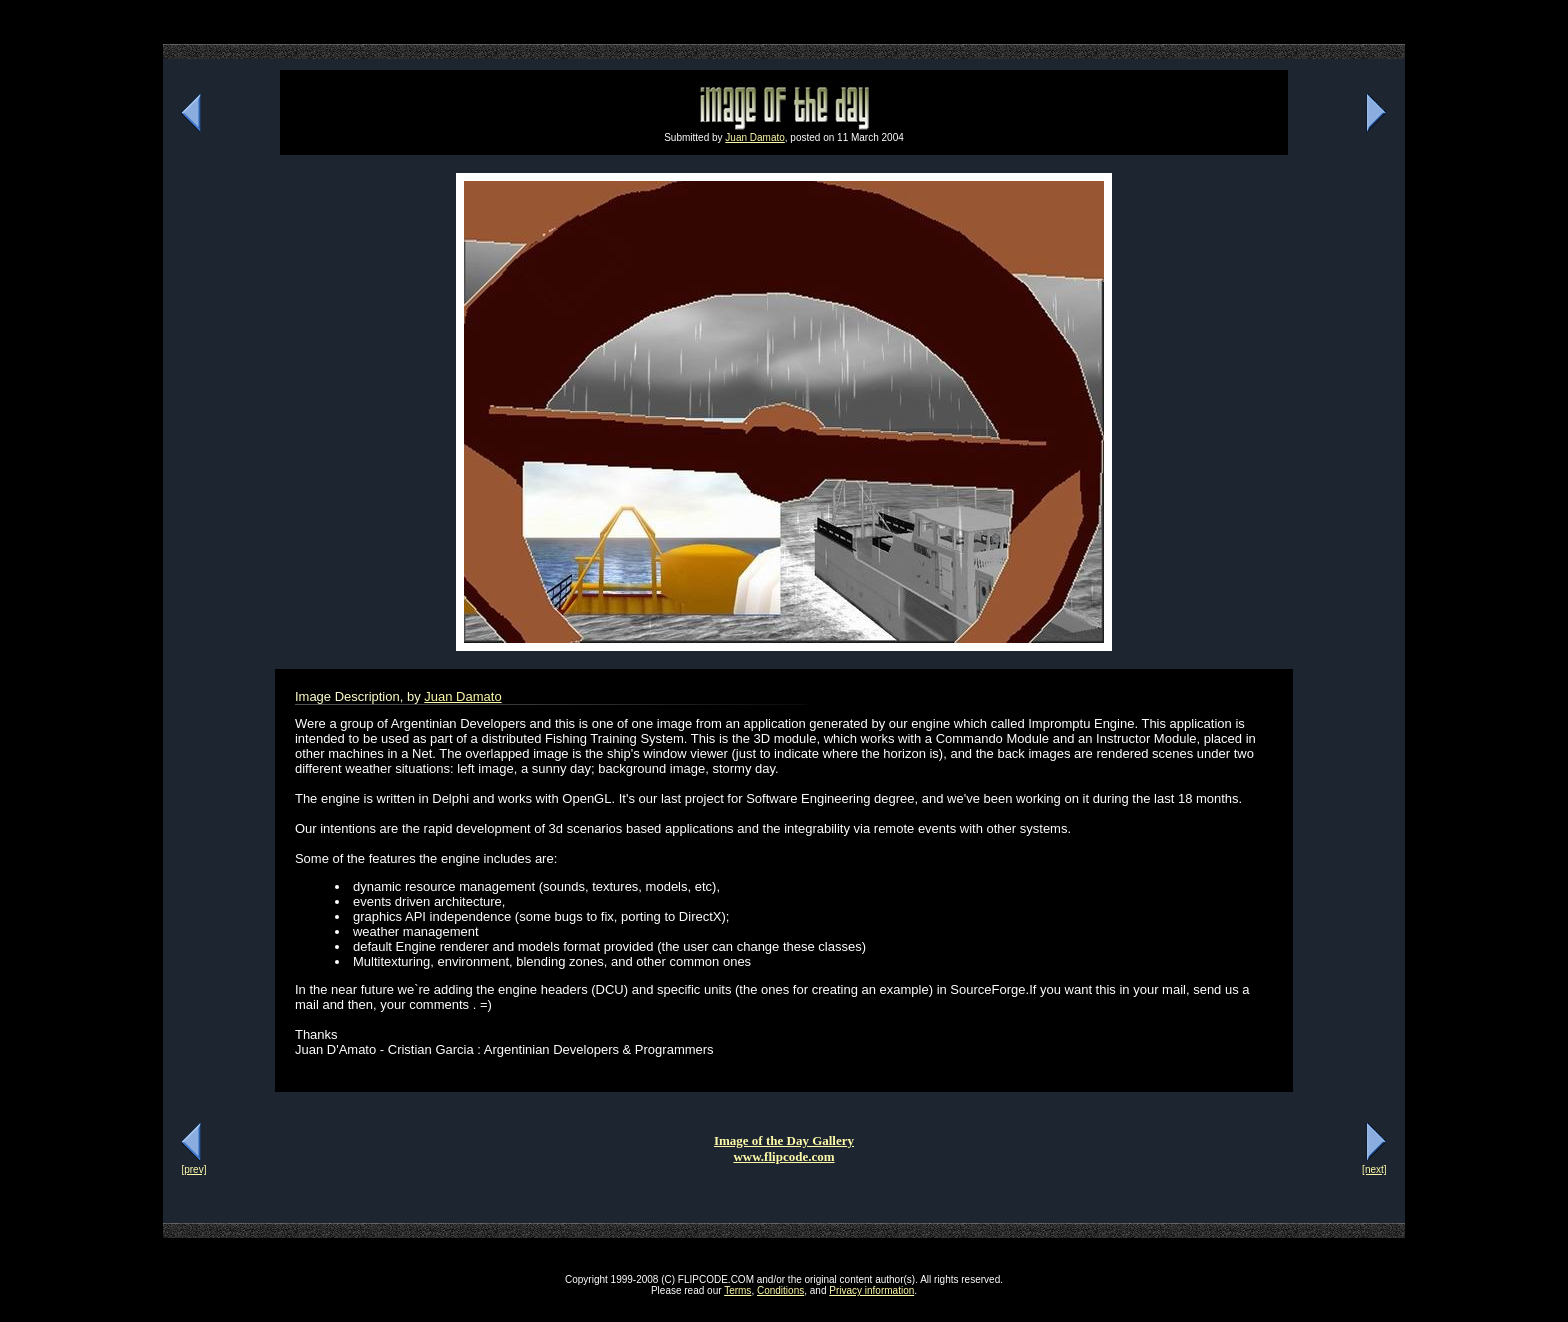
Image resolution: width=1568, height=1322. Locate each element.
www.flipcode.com (783, 1156)
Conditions (780, 1290)
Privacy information (871, 1290)
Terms (737, 1290)
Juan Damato (754, 137)
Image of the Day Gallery (784, 1140)
